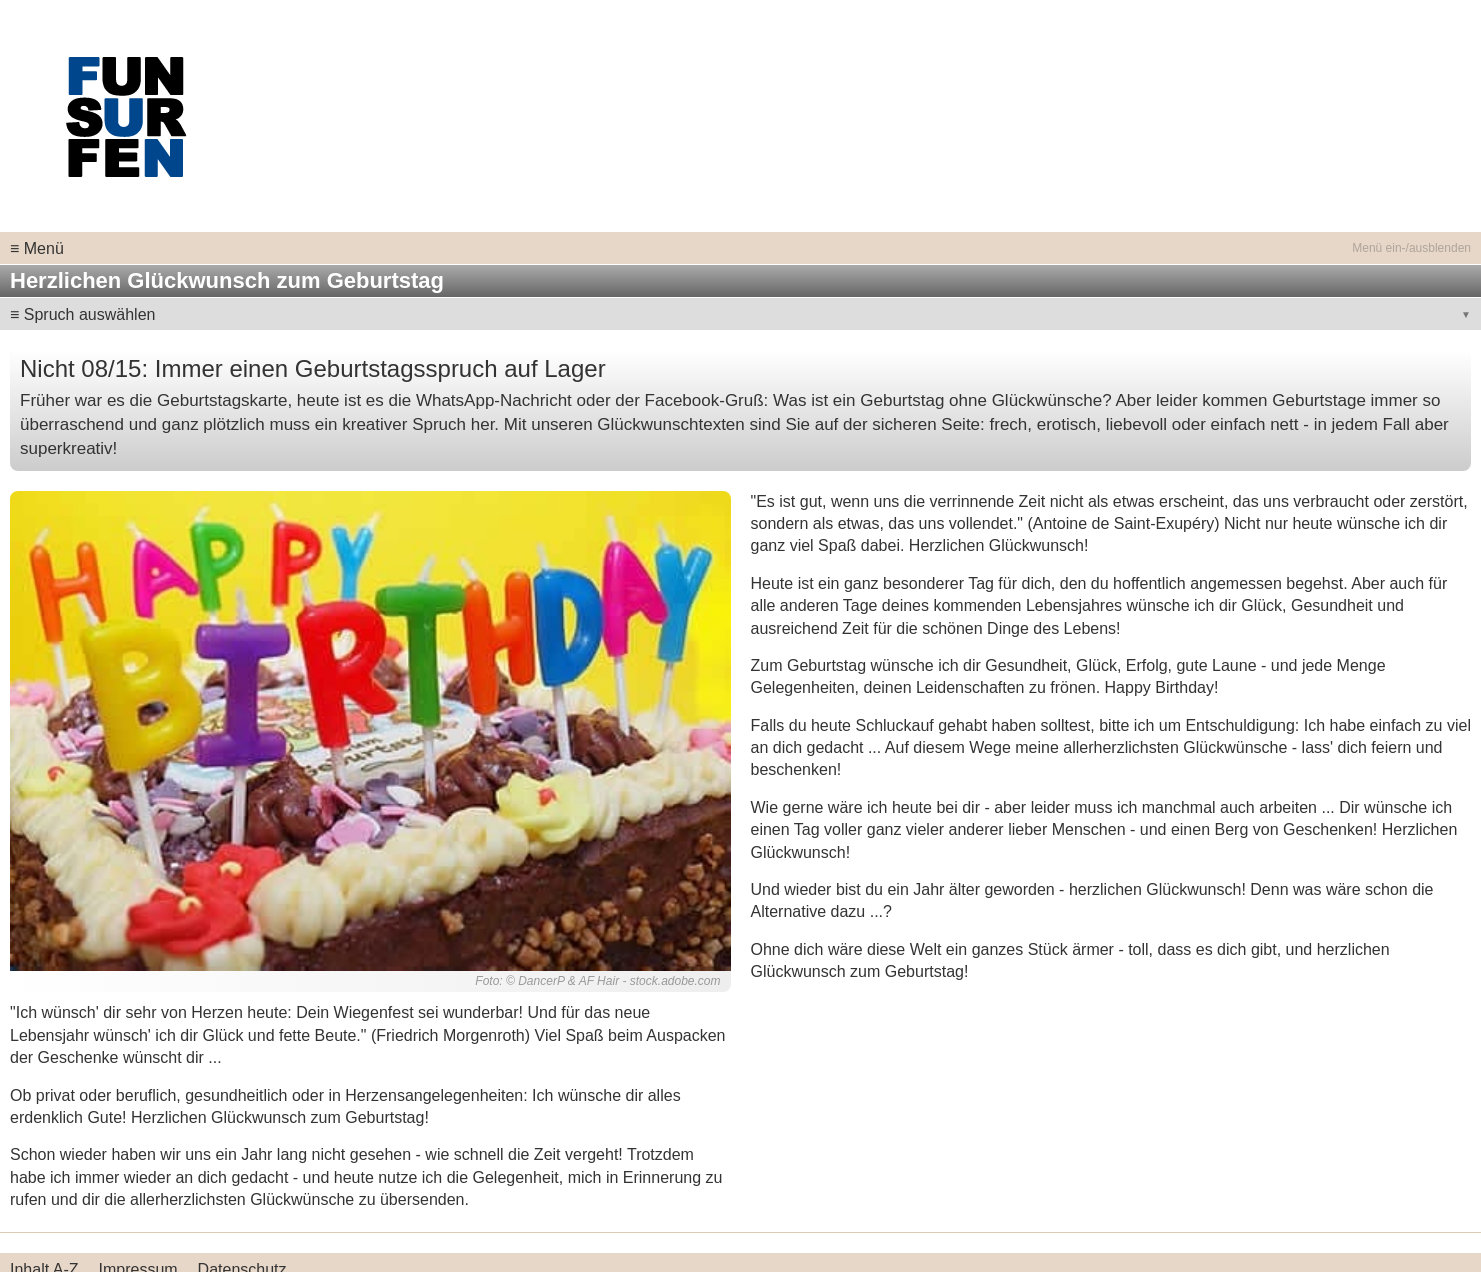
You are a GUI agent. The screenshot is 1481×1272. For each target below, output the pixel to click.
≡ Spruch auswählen (82, 314)
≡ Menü (37, 248)
